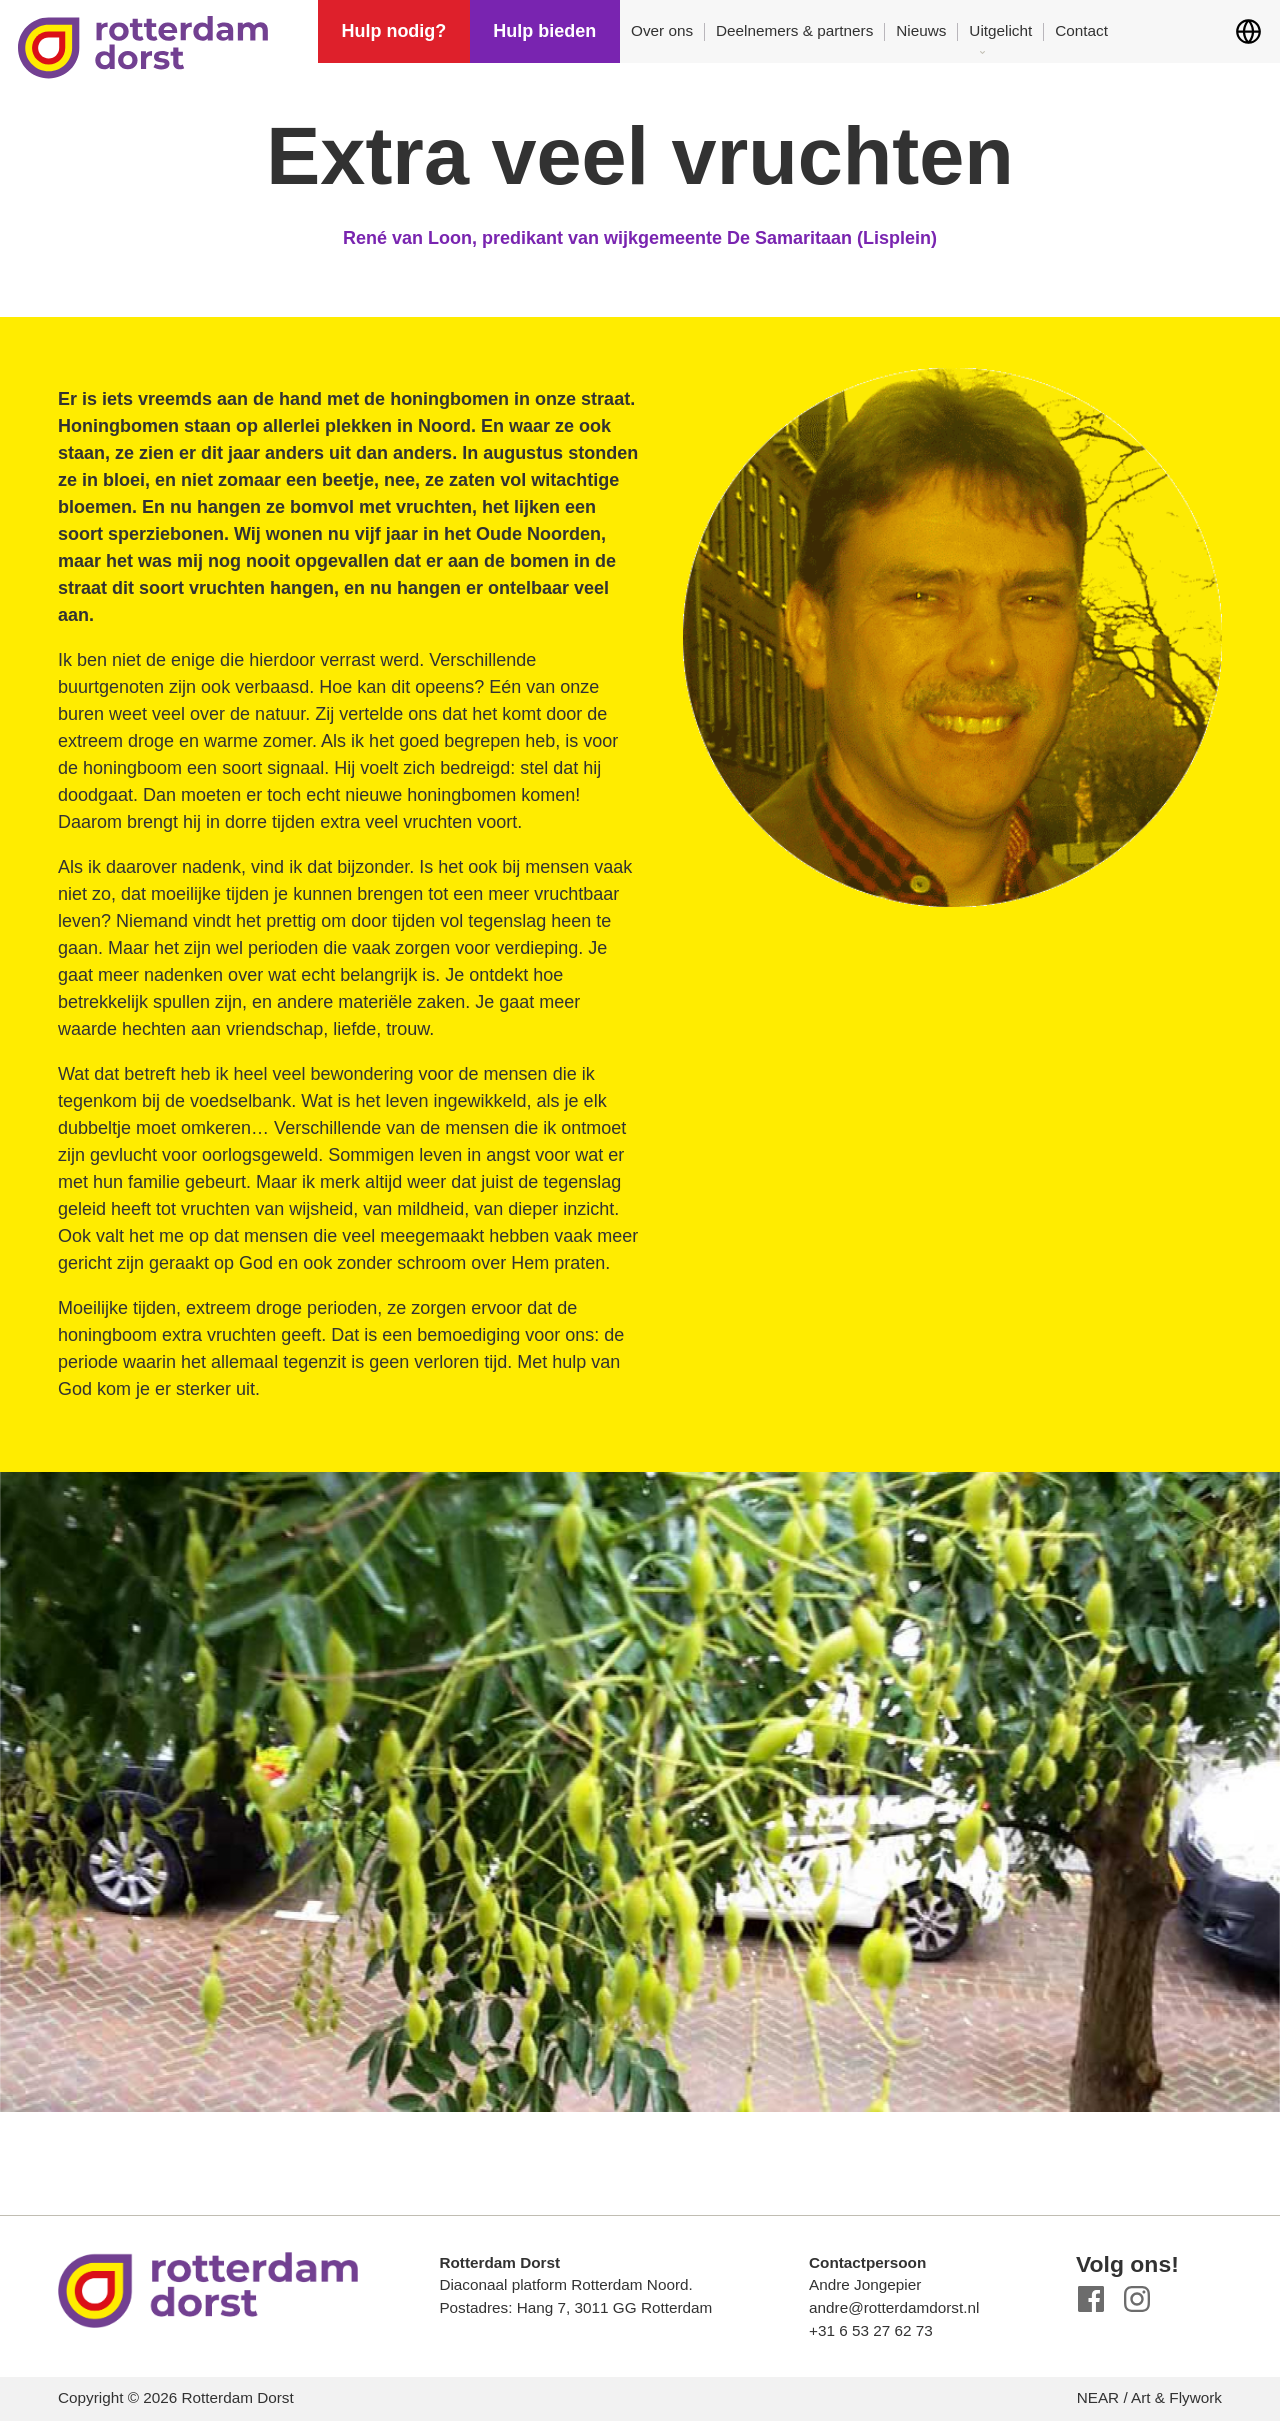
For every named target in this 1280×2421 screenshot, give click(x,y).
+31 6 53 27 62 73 (871, 2330)
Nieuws (921, 30)
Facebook (1091, 2299)
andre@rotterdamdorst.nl (894, 2307)
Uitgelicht (1000, 30)
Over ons (662, 30)
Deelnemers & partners (794, 30)
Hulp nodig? (393, 31)
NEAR (1098, 2397)
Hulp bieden (544, 31)
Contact (1081, 30)
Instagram (1137, 2299)
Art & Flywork (1176, 2397)
